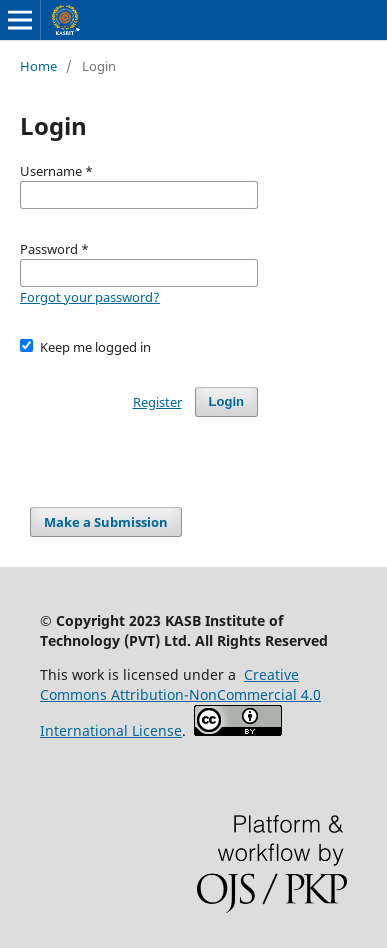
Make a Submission (106, 522)
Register (157, 402)
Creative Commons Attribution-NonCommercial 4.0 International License (180, 702)
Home (38, 66)
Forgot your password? (90, 297)
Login (226, 401)
